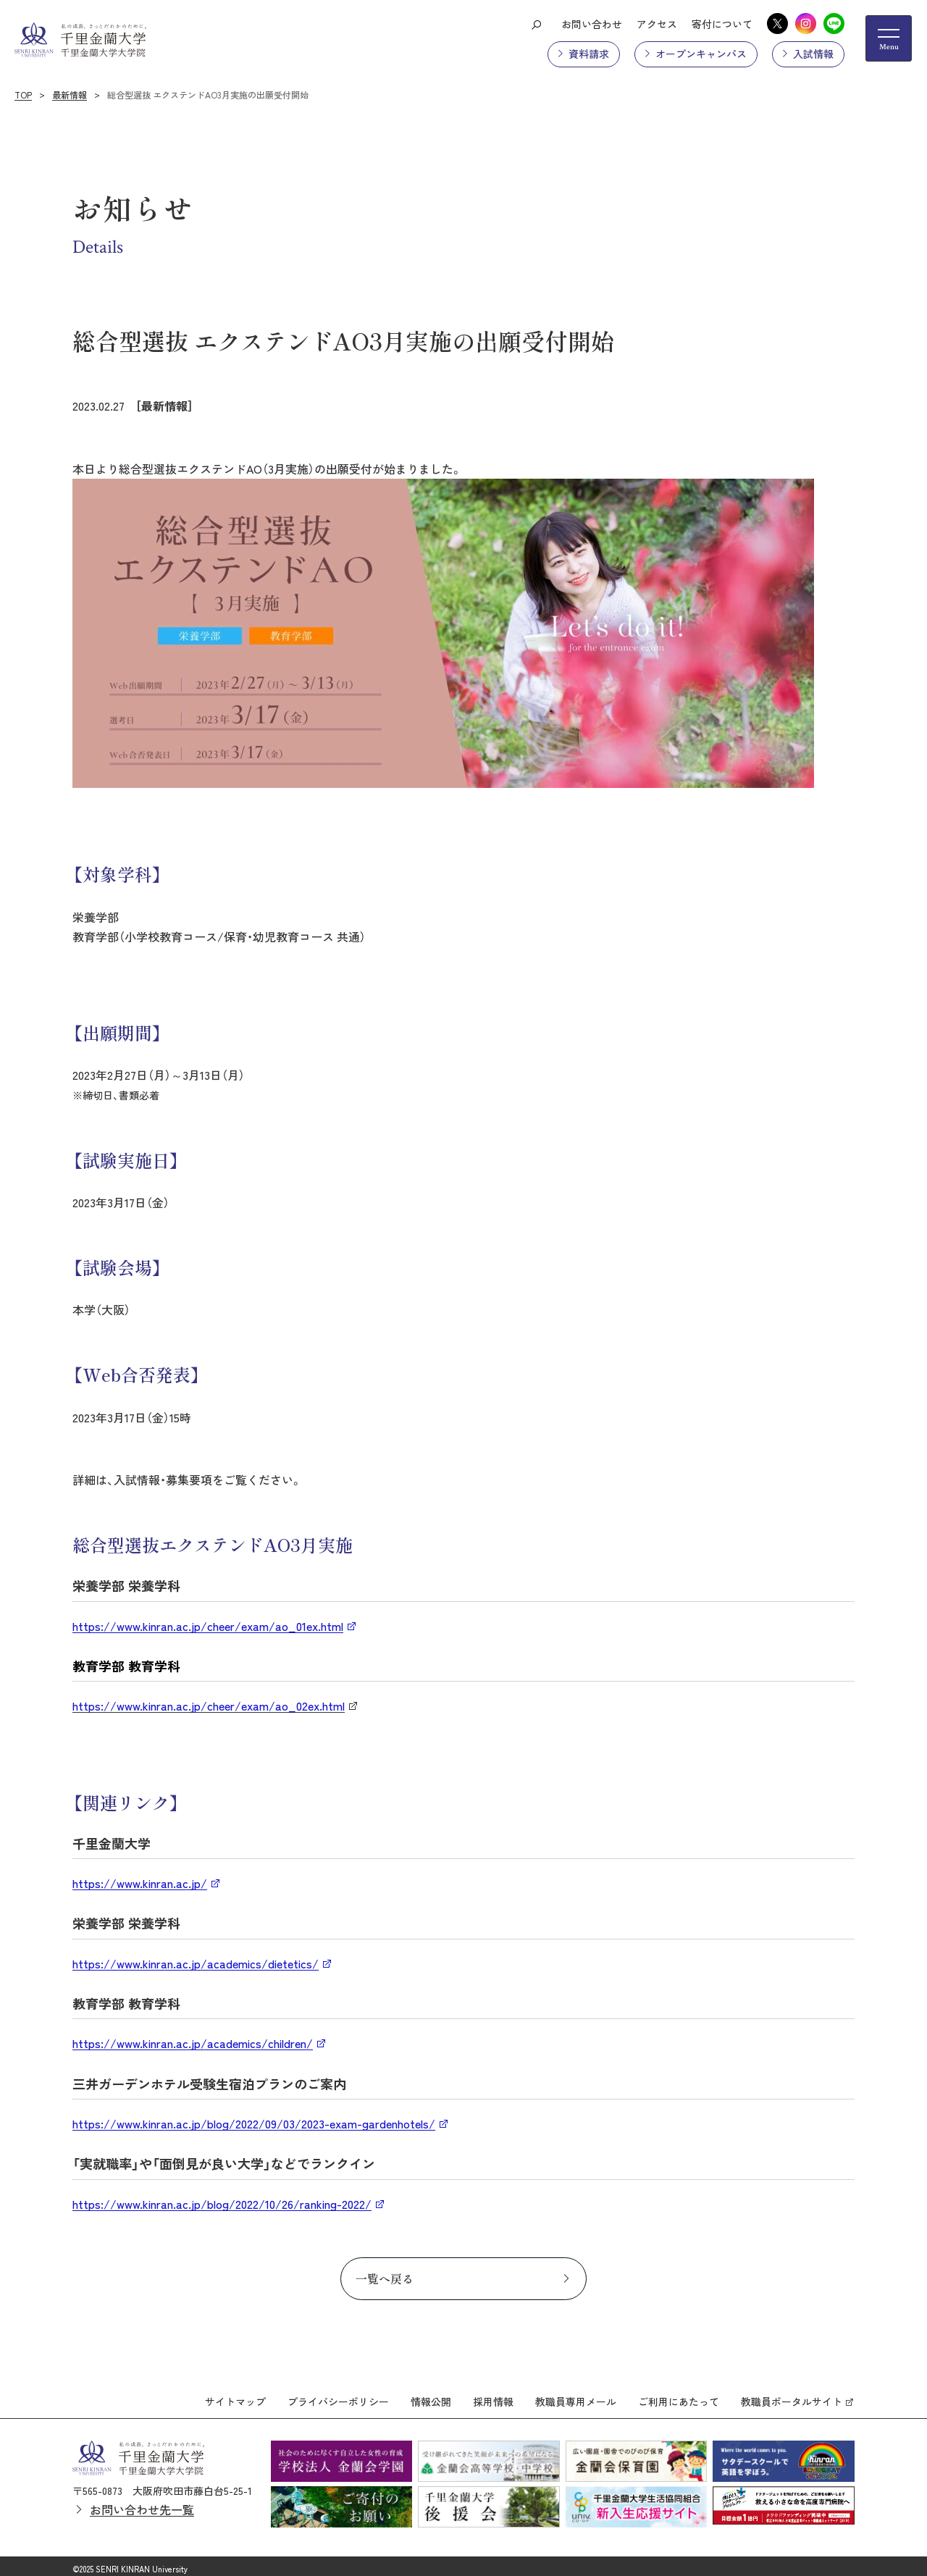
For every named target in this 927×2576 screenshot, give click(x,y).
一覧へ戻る (385, 2278)
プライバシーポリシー (338, 2395)
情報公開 (431, 2395)
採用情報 (493, 2395)
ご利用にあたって (678, 2395)
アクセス (657, 23)
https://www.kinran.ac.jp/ (139, 1883)
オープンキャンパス (701, 53)
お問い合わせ (591, 23)
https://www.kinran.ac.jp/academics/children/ (192, 2043)
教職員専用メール (575, 2395)
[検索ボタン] (536, 24)
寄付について (722, 23)
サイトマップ (235, 2395)
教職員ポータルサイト (791, 2395)
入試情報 (813, 53)
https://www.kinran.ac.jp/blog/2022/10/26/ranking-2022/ (222, 2203)
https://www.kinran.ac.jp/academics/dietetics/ (195, 1963)
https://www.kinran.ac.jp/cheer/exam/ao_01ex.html (207, 1626)
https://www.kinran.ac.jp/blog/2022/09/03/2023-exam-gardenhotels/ (253, 2123)
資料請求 (589, 53)
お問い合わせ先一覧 (142, 2503)
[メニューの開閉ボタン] (888, 38)
